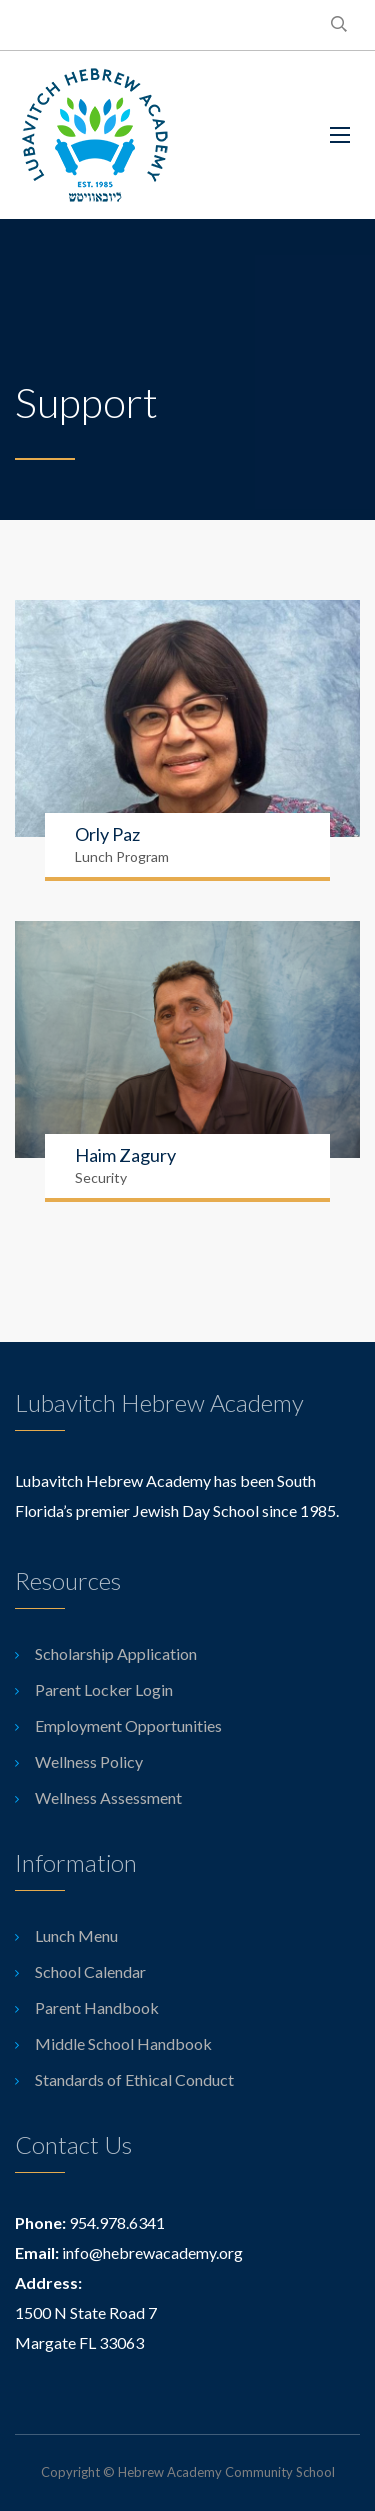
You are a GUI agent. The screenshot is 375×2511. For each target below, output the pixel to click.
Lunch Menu (76, 1935)
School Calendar (90, 1971)
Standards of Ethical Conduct (134, 2079)
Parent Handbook (97, 2007)
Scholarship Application (116, 1653)
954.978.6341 (117, 2222)
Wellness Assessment (108, 1797)
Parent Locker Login (104, 1689)
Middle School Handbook (123, 2043)
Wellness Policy (89, 1761)
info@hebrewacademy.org (152, 2252)
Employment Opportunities (128, 1725)
